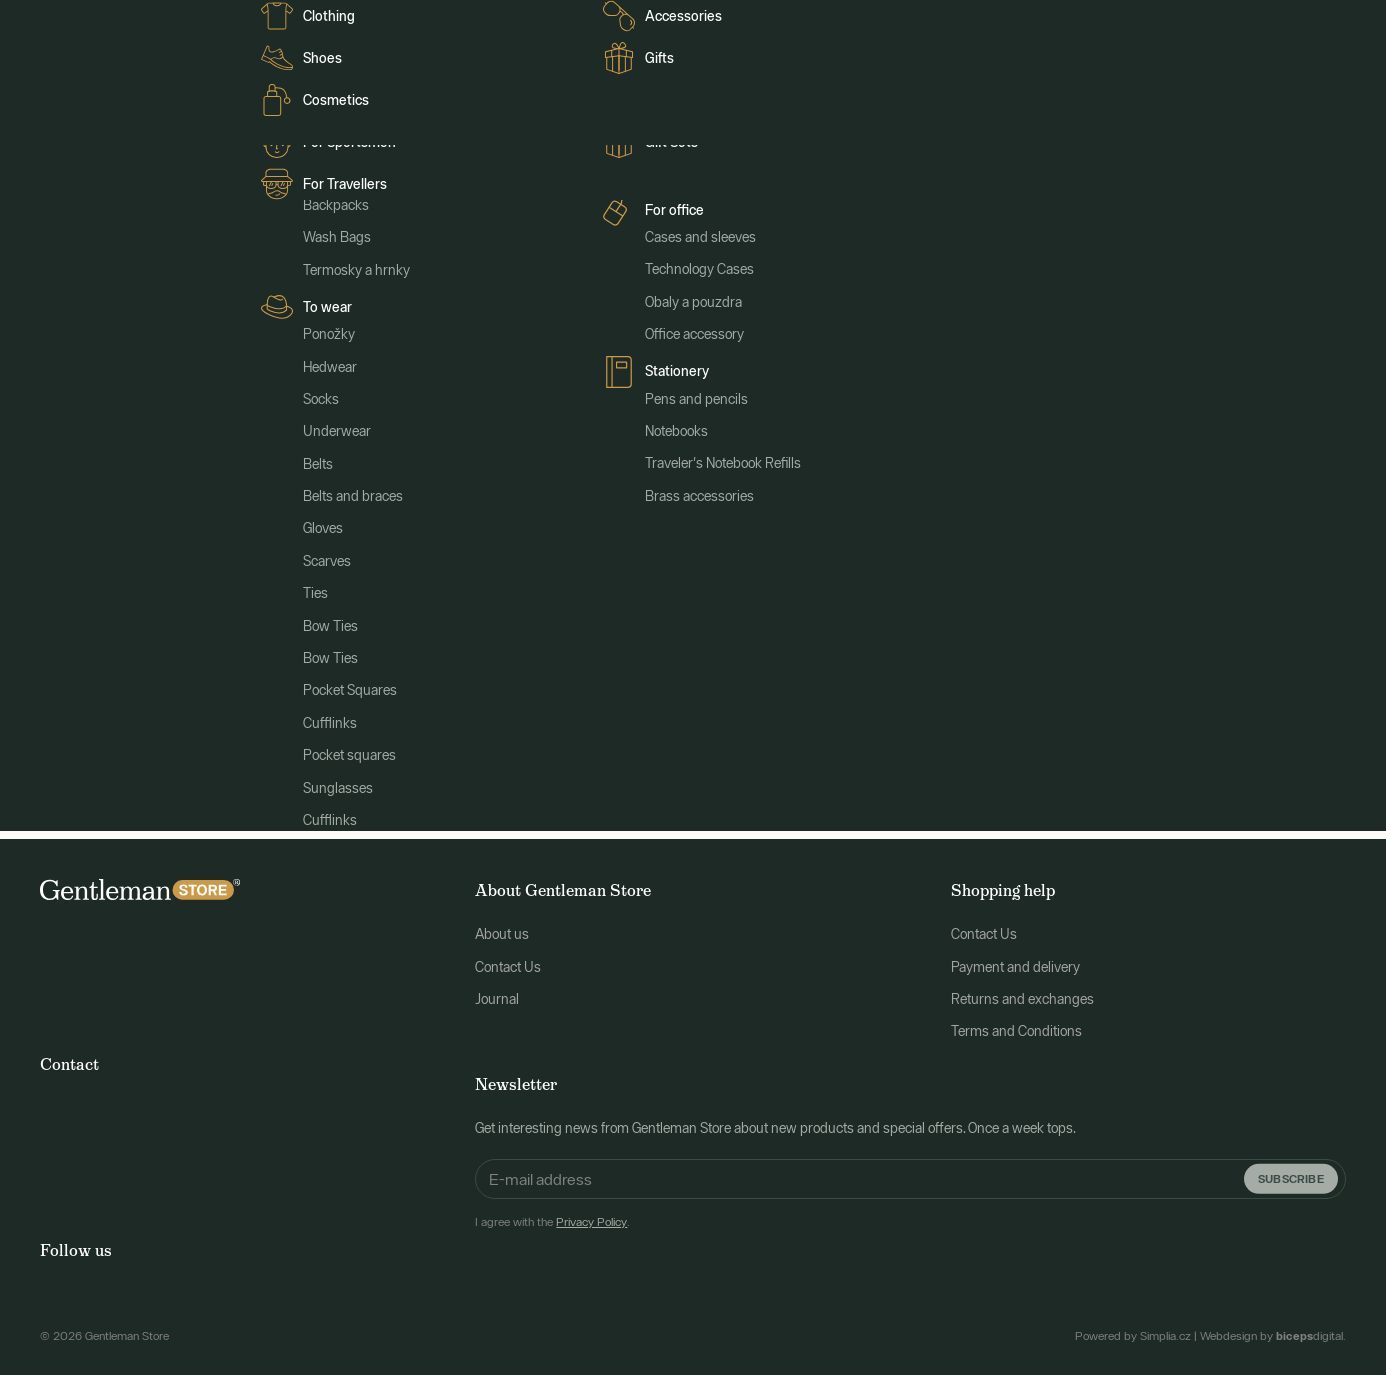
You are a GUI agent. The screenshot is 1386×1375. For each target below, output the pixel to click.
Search (944, 692)
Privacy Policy (591, 1212)
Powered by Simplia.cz (1133, 1326)
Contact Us (508, 956)
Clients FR (235, 22)
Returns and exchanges (1022, 988)
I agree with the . (552, 1212)
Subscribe (1291, 1167)
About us (502, 924)
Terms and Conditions (1016, 1021)
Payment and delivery (1015, 956)
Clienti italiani (385, 22)
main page (848, 553)
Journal (306, 22)
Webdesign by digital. (1273, 1326)
